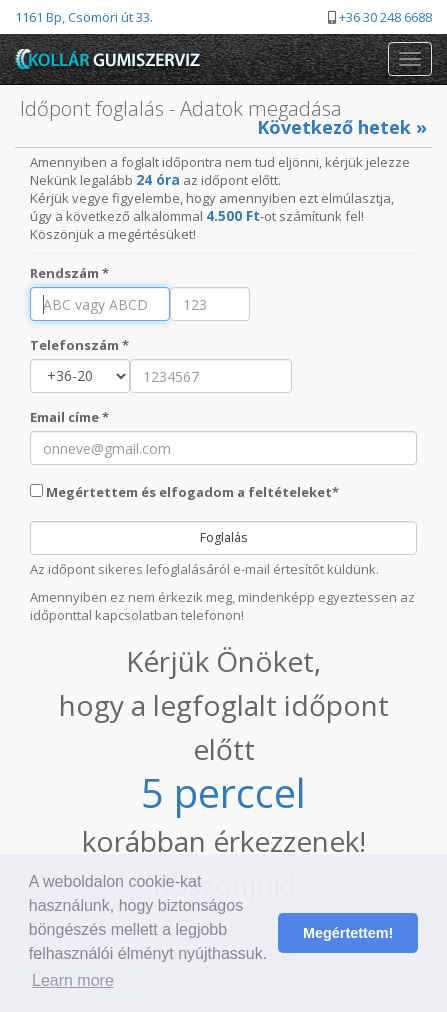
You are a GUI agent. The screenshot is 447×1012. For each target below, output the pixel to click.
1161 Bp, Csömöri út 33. (84, 17)
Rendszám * (69, 273)
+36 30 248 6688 (385, 17)
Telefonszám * (79, 345)
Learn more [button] (73, 980)
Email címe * (69, 417)
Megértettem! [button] (348, 933)
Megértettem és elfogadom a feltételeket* (184, 492)
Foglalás (223, 537)
